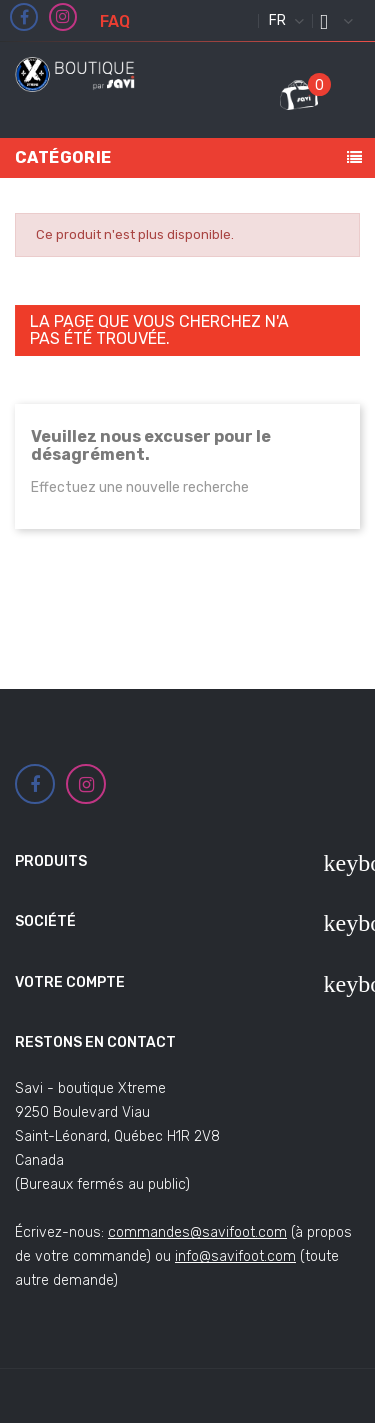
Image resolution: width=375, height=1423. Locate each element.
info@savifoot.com (235, 1256)
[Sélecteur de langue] (284, 21)
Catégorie (63, 157)
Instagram (63, 17)
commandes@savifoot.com (197, 1232)
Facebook (24, 18)
